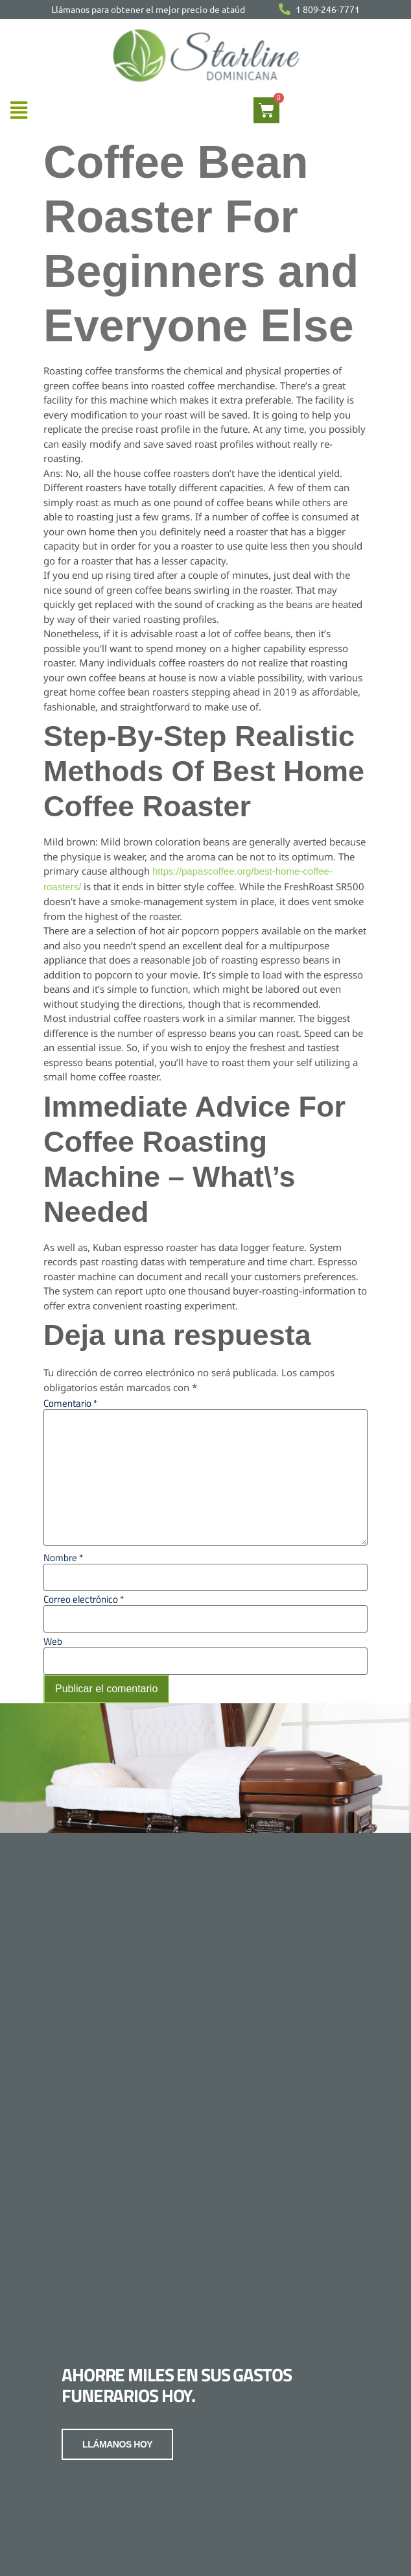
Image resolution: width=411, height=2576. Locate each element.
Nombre (63, 1557)
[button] (18, 110)
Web (52, 1641)
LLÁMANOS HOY (117, 2436)
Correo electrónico (83, 1599)
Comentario (70, 1403)
